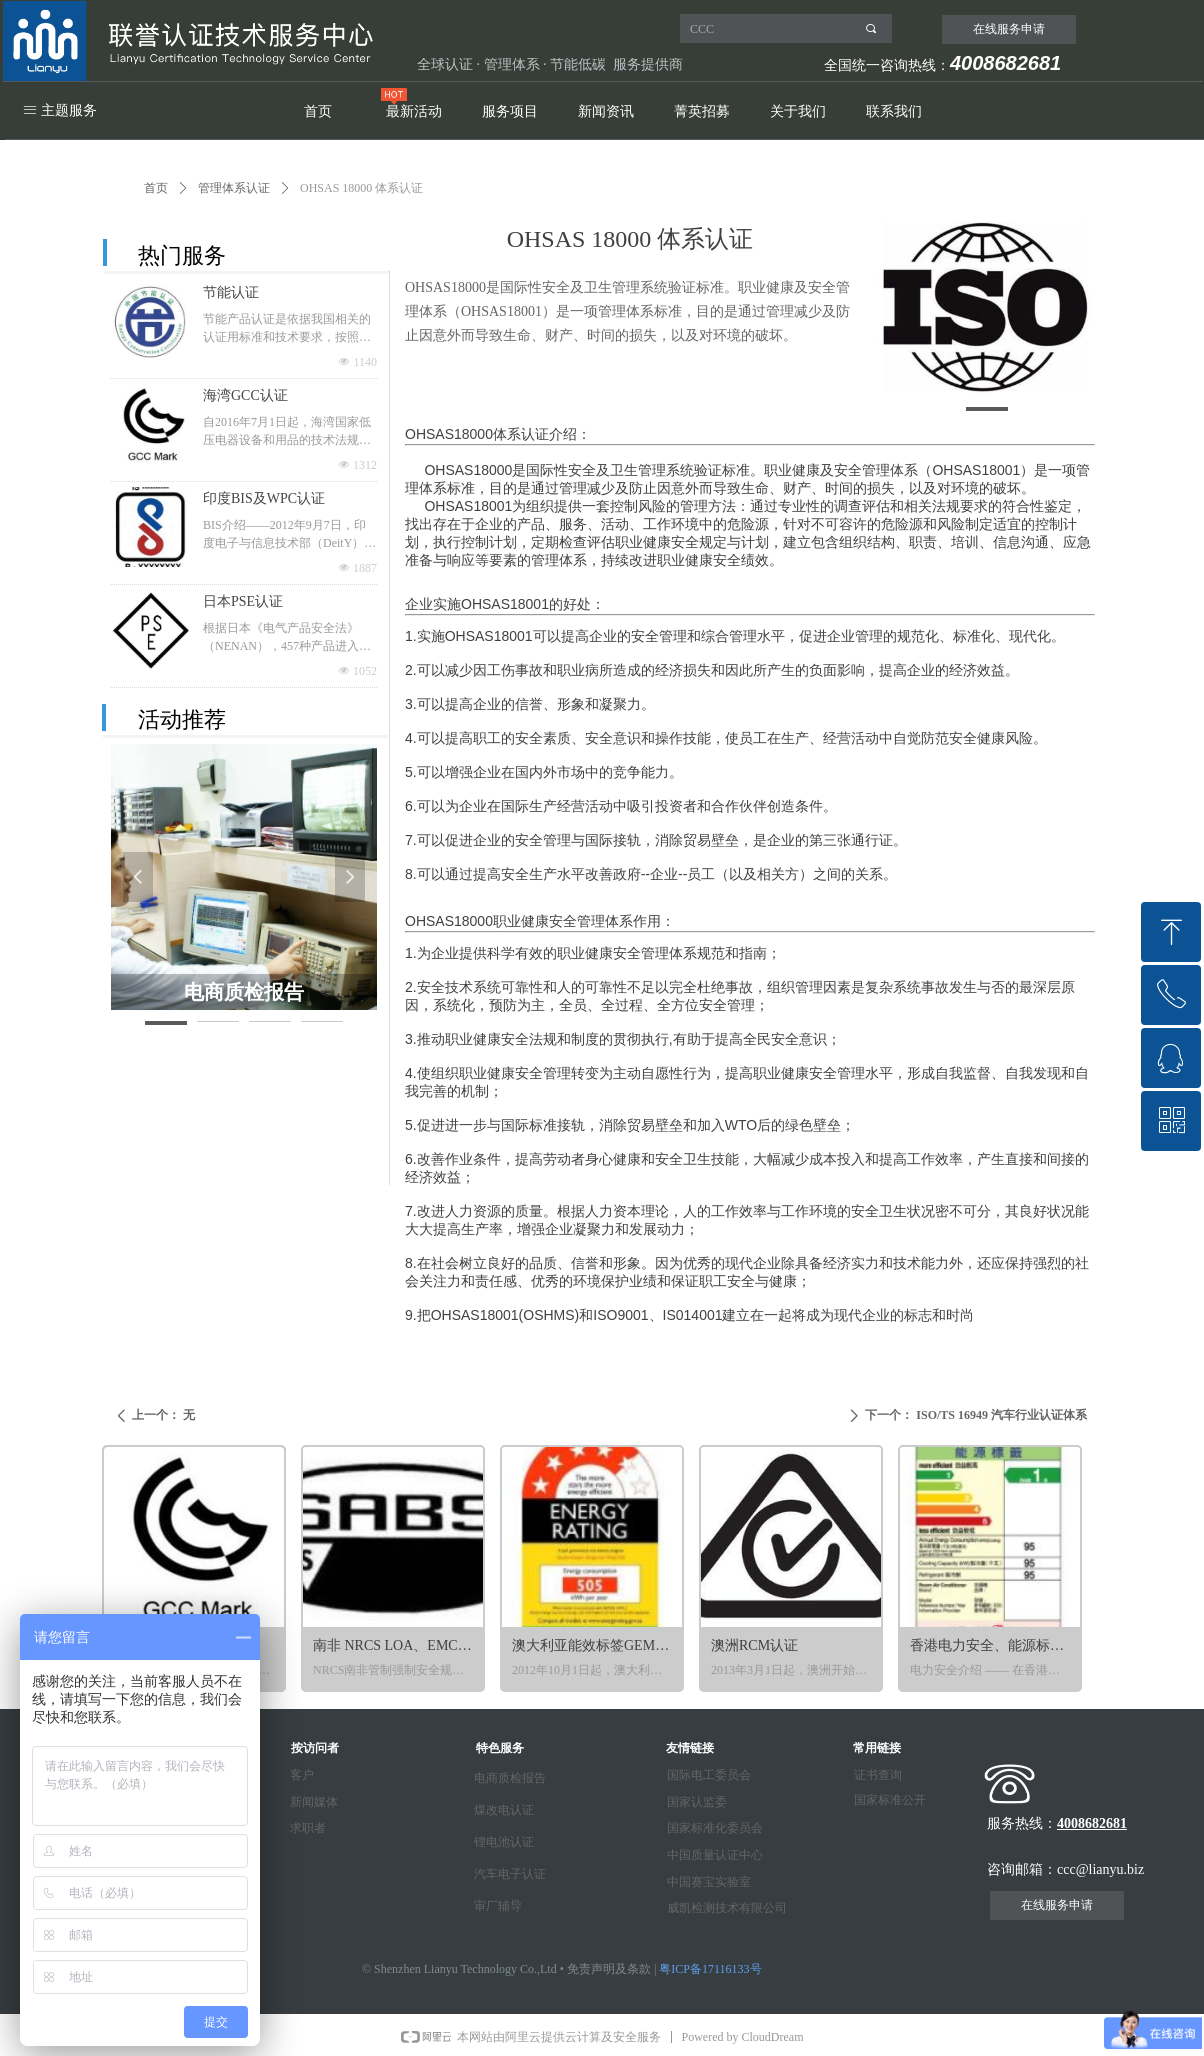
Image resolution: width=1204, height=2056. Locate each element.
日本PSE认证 (243, 601)
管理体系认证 (234, 188)
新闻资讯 (606, 111)
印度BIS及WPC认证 (264, 498)
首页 (318, 111)
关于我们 (798, 111)
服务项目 (510, 111)
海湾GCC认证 (245, 395)
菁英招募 (702, 111)
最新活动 (414, 111)
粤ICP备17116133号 (710, 1969)
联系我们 (894, 111)
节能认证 (231, 292)
